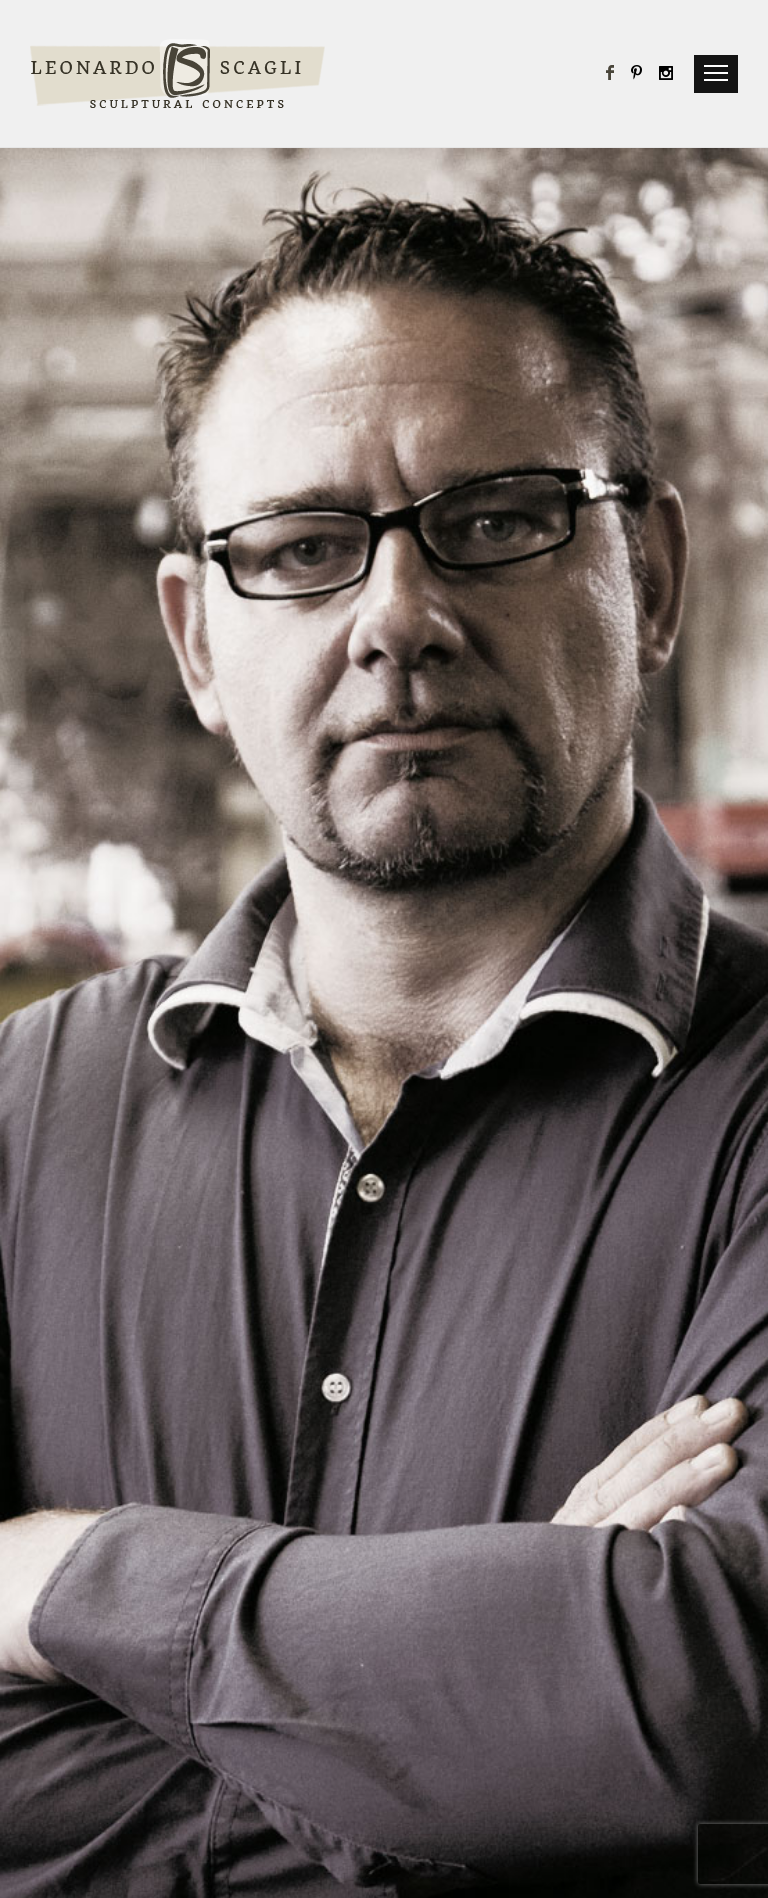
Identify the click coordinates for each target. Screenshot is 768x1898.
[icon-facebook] (616, 73)
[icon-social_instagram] (667, 73)
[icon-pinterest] (642, 73)
